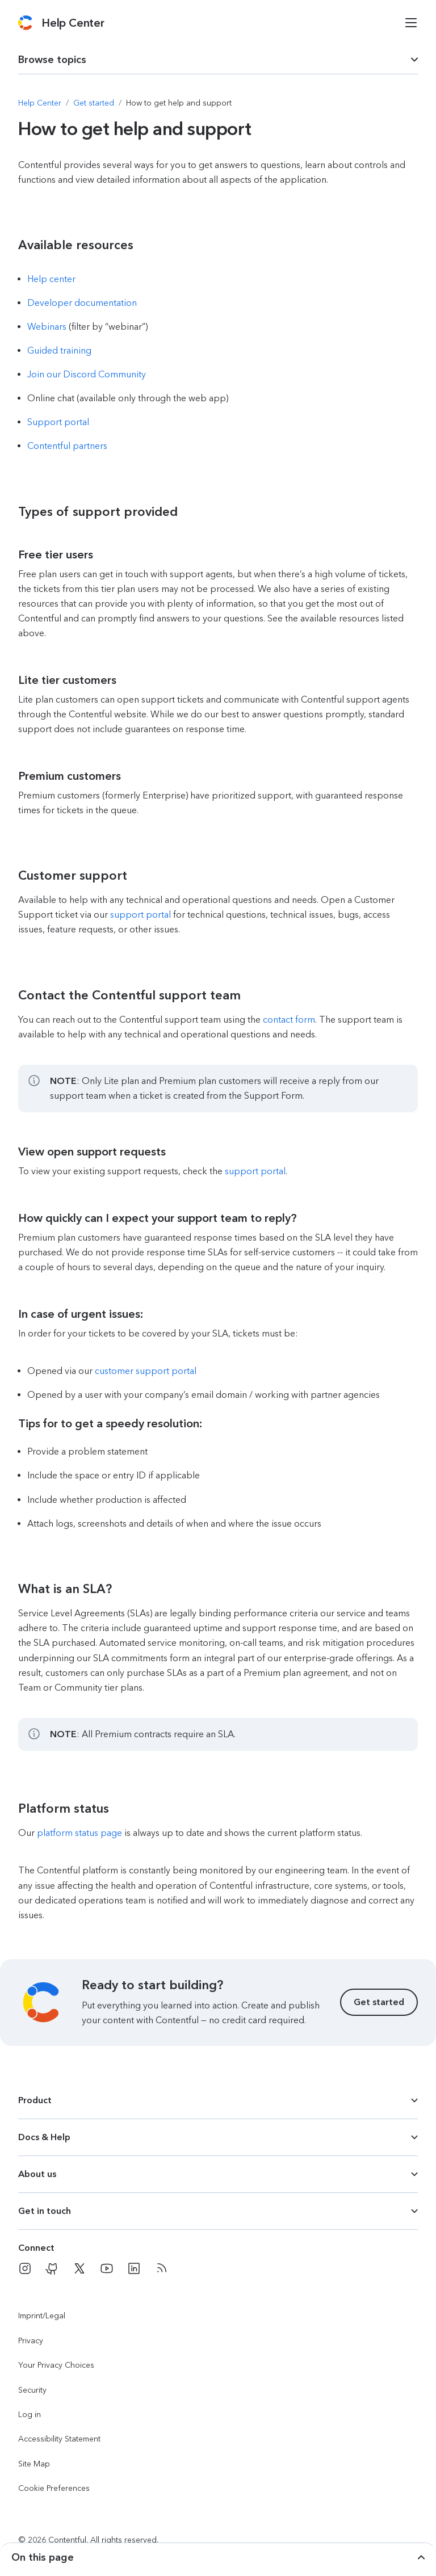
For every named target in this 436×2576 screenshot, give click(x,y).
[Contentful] (25, 22)
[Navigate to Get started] (93, 103)
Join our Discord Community (86, 374)
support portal (140, 914)
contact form (289, 1019)
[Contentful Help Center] (72, 22)
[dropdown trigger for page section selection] (218, 59)
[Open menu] (411, 23)
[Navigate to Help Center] (39, 103)
